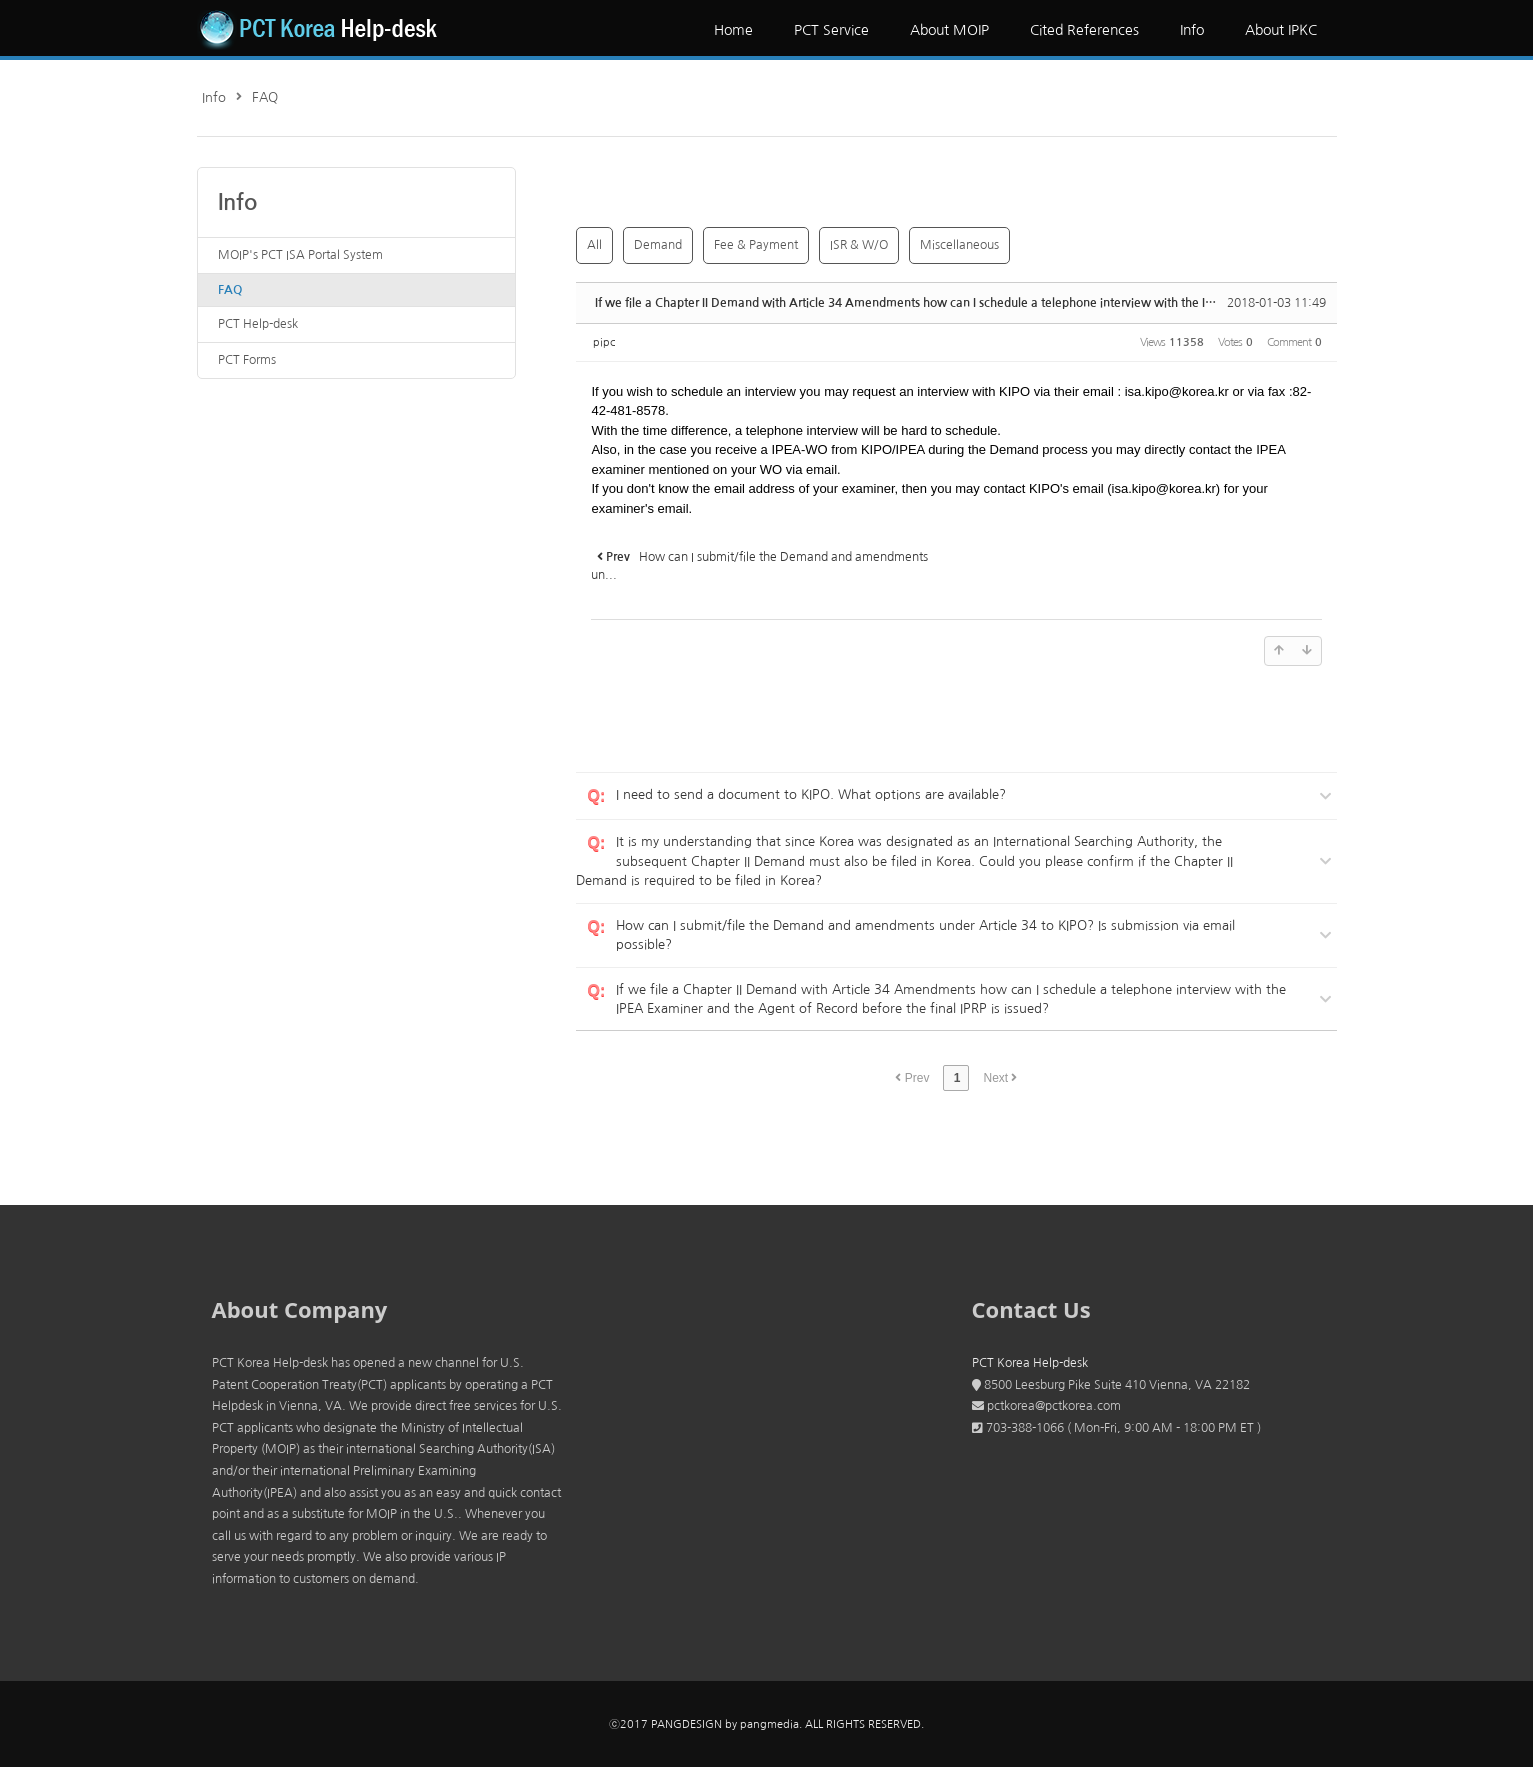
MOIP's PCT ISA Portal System (300, 255)
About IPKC (1281, 30)
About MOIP (949, 30)
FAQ (265, 97)
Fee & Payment (756, 245)
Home (733, 30)
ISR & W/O (859, 245)
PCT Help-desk (258, 324)
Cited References (1084, 30)
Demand (658, 245)
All (594, 245)
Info (1192, 30)
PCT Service (831, 30)
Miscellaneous (959, 245)
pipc (604, 342)
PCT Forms (247, 360)
